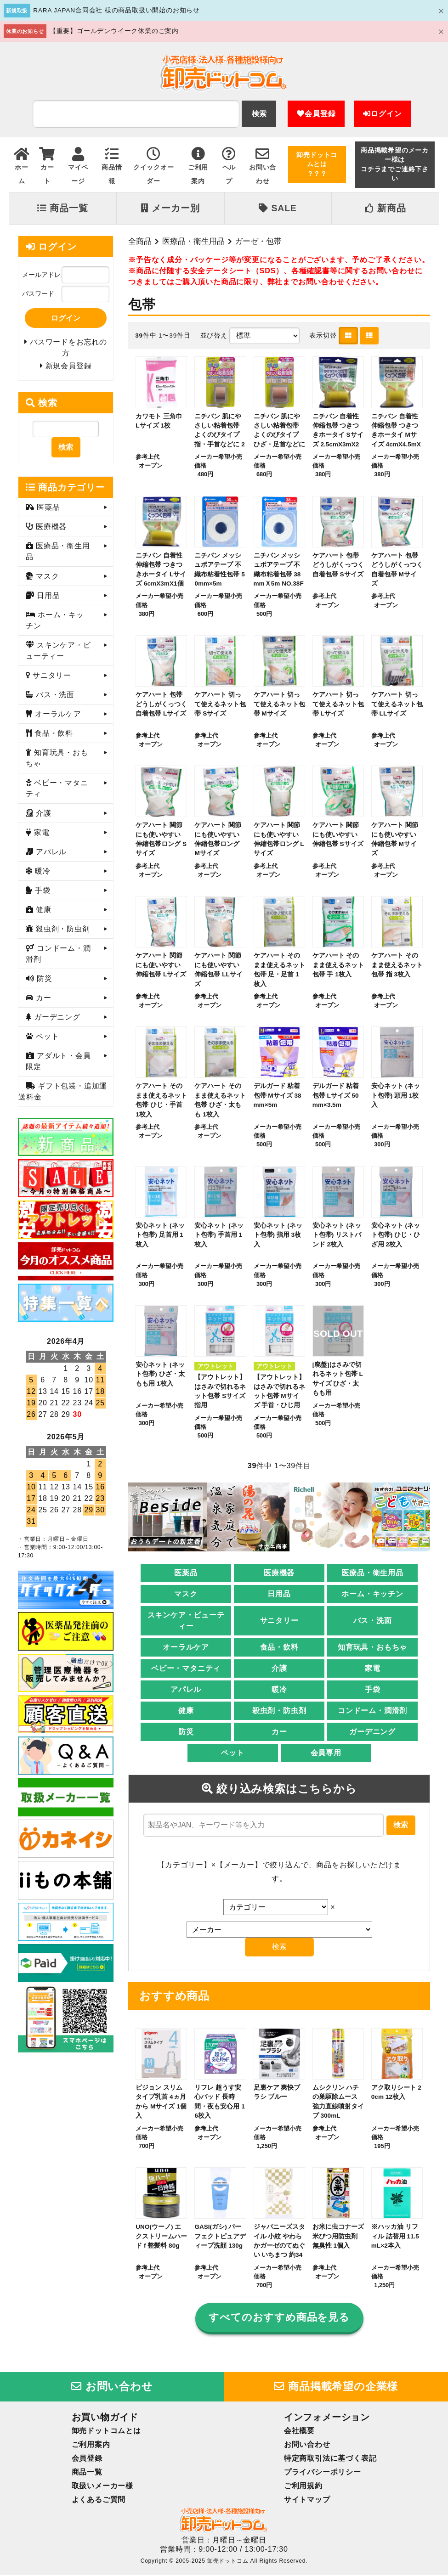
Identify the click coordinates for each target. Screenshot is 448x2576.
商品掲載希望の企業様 (336, 2387)
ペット (232, 1754)
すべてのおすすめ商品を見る (279, 2318)
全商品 (140, 241)
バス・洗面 (372, 1621)
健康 (186, 1711)
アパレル (185, 1690)
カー (279, 1732)
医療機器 (279, 1574)
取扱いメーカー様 (102, 2487)
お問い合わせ (112, 2387)
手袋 (372, 1690)
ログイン (382, 114)
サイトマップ (307, 2500)
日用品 (278, 1595)
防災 (186, 1732)
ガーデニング (372, 1732)
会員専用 (326, 1754)
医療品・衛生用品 (193, 241)
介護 (279, 1669)
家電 (372, 1669)
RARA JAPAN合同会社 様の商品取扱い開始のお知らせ (116, 10)
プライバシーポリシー (322, 2473)
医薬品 (185, 1574)
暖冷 (279, 1690)
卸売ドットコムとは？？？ (316, 164)
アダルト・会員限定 (58, 1062)
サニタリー (279, 1621)
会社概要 (299, 2431)
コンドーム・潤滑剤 (372, 1711)
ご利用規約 (303, 2487)
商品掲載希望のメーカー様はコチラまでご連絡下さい (395, 164)
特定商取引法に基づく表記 (330, 2459)
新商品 (385, 208)
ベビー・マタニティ (186, 1669)
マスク (185, 1595)
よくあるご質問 (99, 2500)
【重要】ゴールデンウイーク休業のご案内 (114, 31)
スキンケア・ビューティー (186, 1621)
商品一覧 (62, 208)
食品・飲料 (279, 1648)
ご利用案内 (91, 2445)
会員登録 (316, 114)
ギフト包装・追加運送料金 (62, 1092)
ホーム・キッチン (372, 1595)
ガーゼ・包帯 (258, 241)
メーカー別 (170, 208)
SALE (277, 208)
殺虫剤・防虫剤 (279, 1711)
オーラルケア (186, 1648)
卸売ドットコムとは (106, 2431)
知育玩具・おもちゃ (372, 1648)
